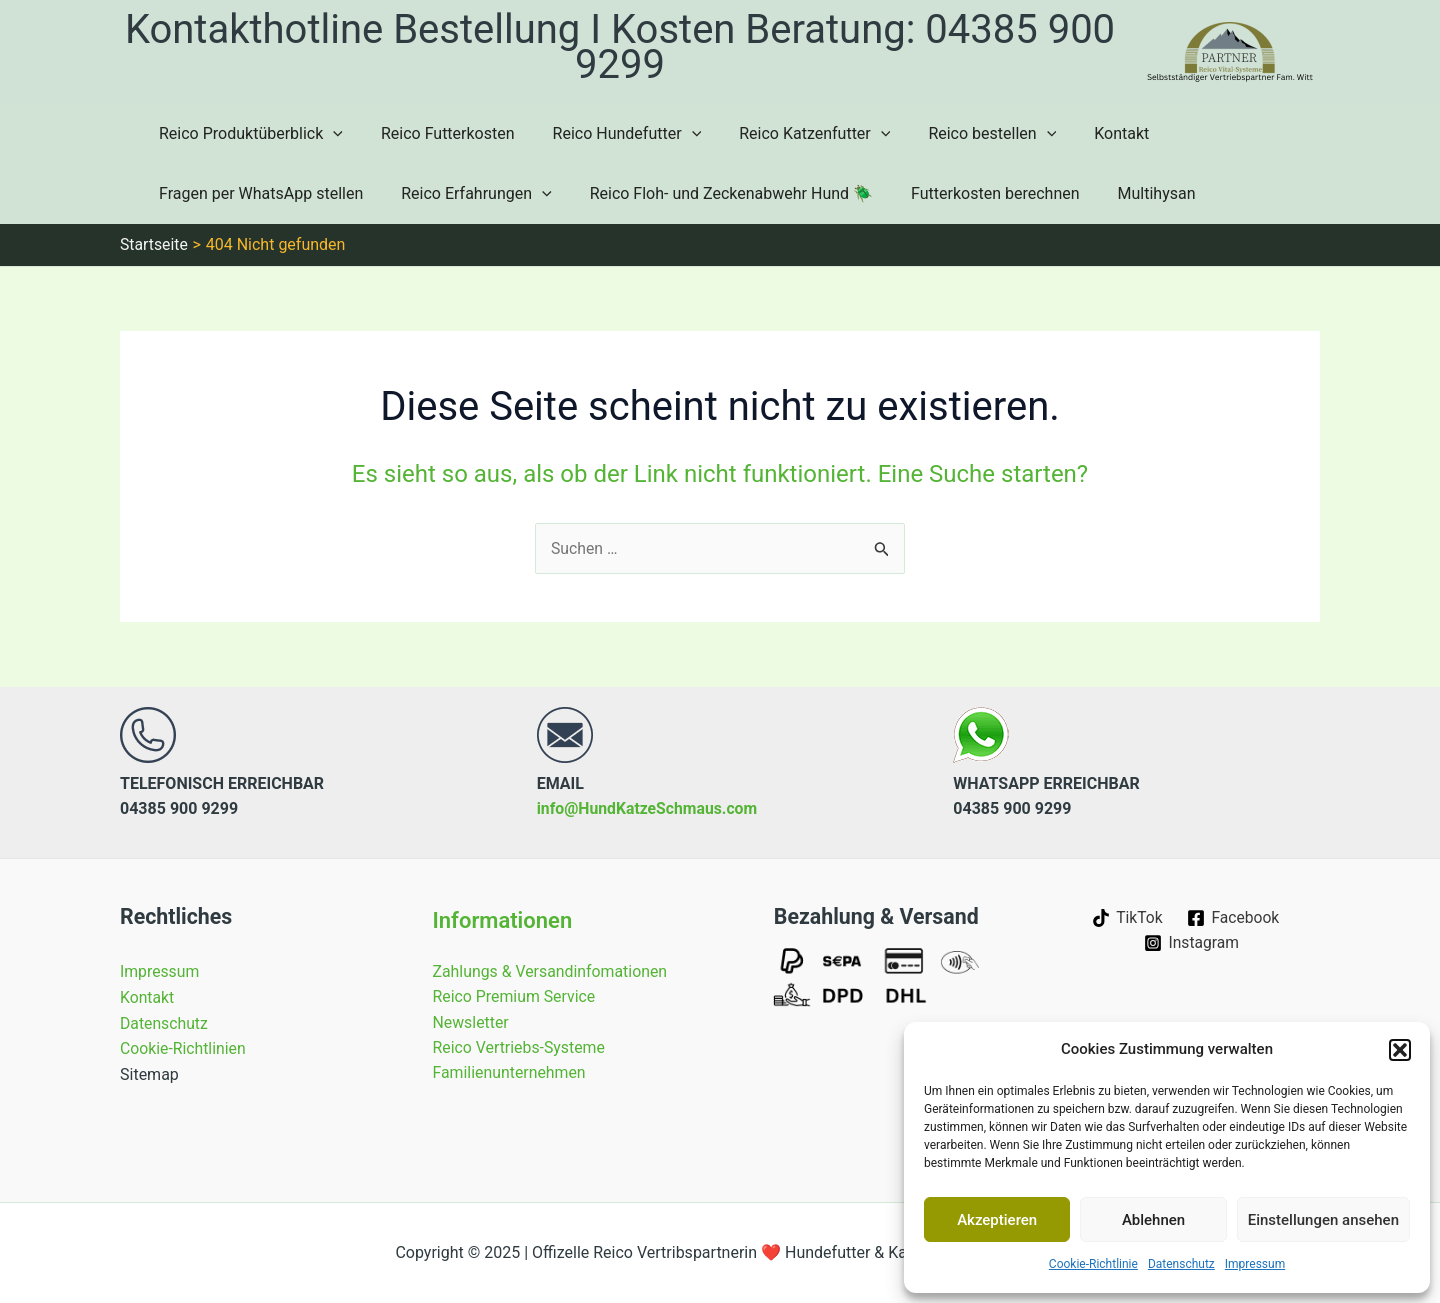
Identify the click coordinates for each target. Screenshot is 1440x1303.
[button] (1400, 1050)
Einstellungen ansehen (1323, 1220)
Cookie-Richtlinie (1093, 1264)
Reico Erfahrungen (467, 194)
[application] (330, 134)
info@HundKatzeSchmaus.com (649, 808)
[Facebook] (1234, 918)
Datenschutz (1181, 1264)
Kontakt (1088, 133)
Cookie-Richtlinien (184, 1048)
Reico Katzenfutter (793, 134)
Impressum (1255, 1264)
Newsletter (471, 1022)
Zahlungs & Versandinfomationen (551, 971)
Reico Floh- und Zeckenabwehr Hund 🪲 (716, 193)
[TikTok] (1126, 918)
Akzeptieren (997, 1220)
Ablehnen (1153, 1220)
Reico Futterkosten (439, 133)
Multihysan (1130, 193)
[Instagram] (1191, 943)
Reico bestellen (965, 134)
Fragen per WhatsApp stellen (258, 193)
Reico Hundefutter (612, 134)
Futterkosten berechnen (974, 193)
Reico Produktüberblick (248, 134)
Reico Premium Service (515, 996)
